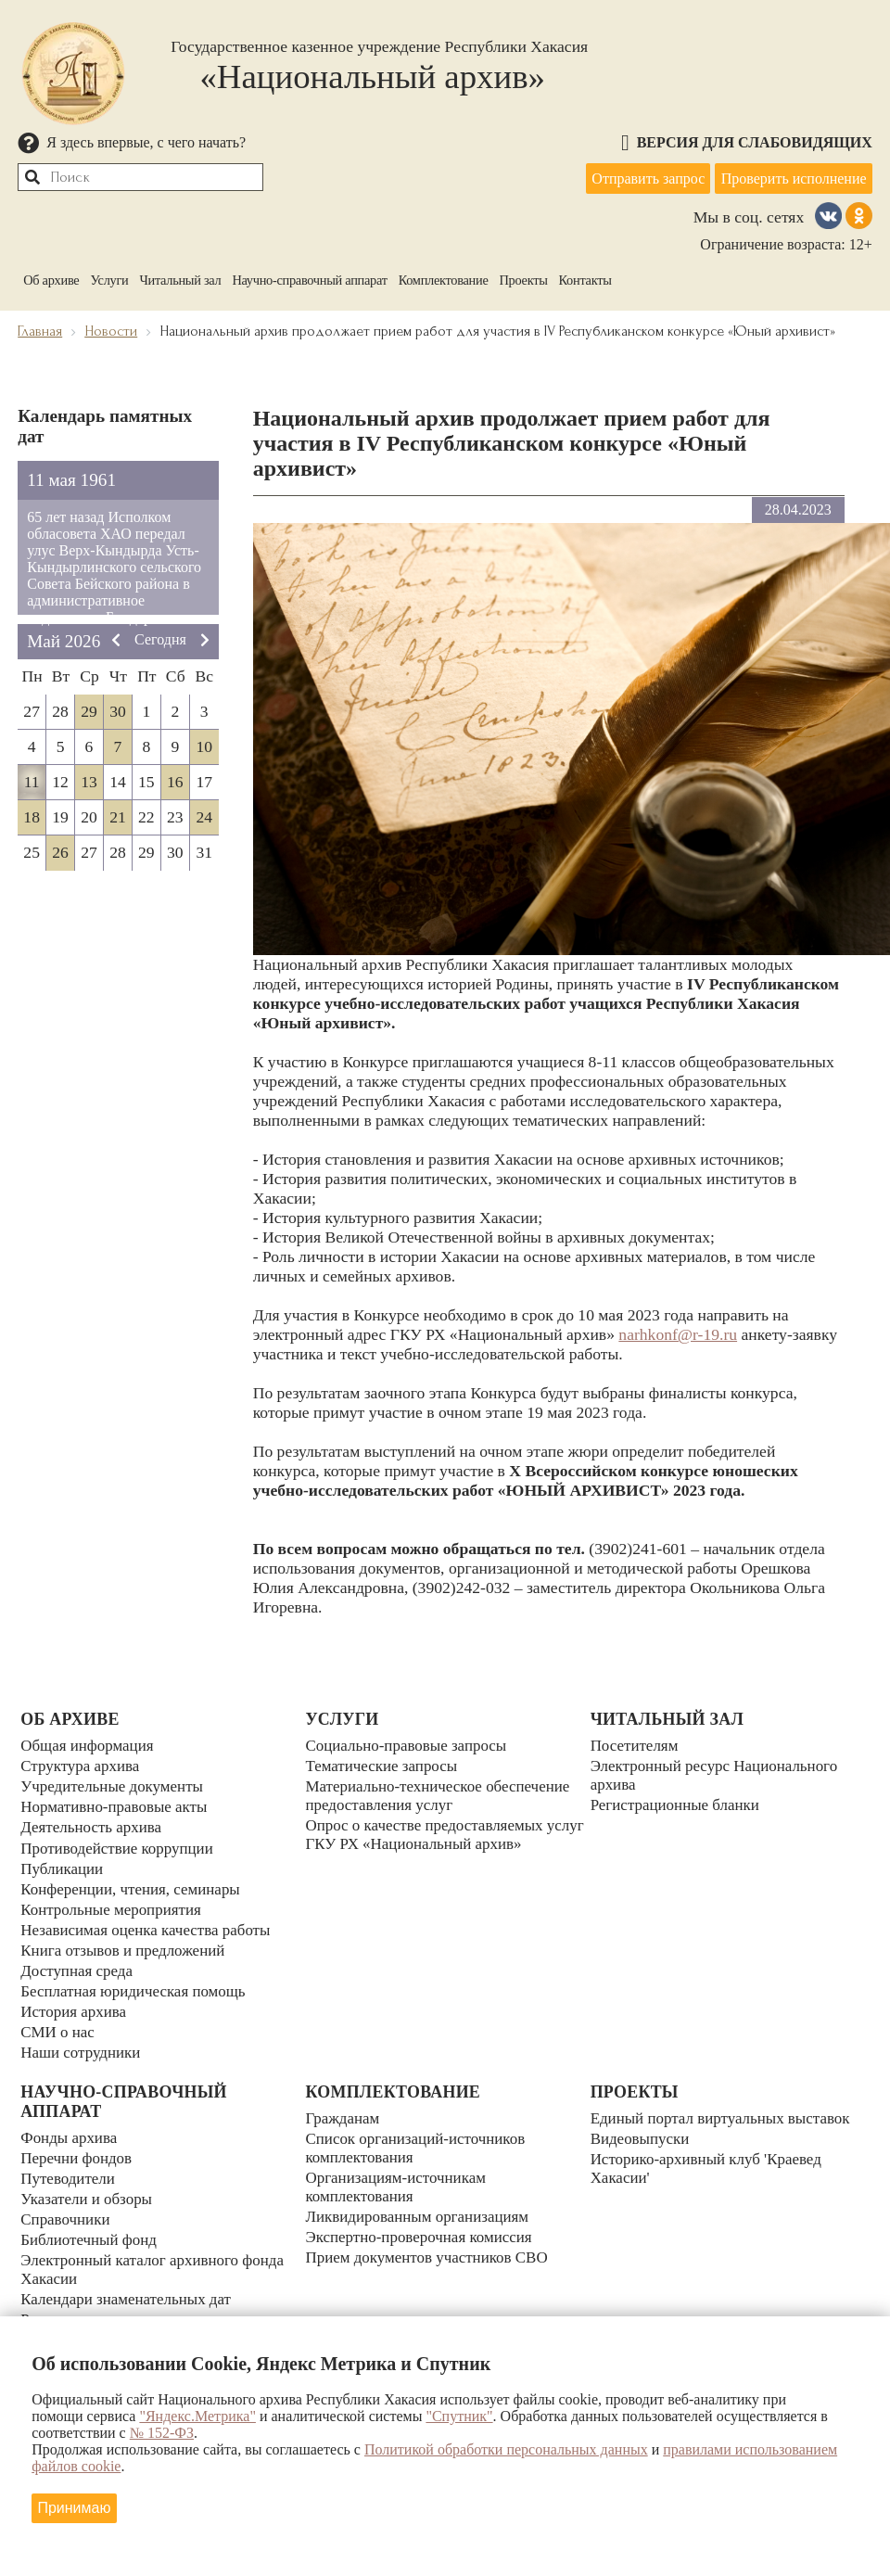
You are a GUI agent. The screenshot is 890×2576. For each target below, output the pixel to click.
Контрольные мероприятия (114, 1902)
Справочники (66, 2204)
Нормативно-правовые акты (117, 1804)
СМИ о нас (58, 2018)
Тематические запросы (384, 1765)
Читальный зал (180, 276)
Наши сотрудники (82, 2038)
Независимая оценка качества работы (150, 1921)
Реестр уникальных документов (130, 2301)
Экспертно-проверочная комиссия (422, 2222)
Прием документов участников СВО (430, 2242)
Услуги (109, 276)
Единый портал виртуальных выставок (725, 2106)
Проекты (524, 276)
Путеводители (69, 2165)
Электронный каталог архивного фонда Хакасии (157, 2253)
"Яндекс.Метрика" (197, 2415)
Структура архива (82, 1765)
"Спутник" (459, 2415)
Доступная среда (78, 1960)
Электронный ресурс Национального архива (719, 1775)
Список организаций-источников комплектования (419, 2135)
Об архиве (51, 276)
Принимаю (75, 2506)
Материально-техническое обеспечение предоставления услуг (442, 1795)
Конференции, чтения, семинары (134, 1882)
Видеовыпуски (642, 2125)
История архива (75, 1999)
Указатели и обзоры (88, 2184)
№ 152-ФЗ (162, 2432)
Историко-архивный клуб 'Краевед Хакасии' (711, 2155)
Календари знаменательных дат (129, 2282)
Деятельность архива (93, 1824)
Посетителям (636, 1746)
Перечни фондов (77, 2145)
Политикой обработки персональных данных (506, 2448)
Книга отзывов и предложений (126, 1941)
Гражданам (343, 2106)
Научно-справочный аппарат (309, 276)
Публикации (63, 1863)
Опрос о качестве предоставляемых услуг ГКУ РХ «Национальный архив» (438, 1834)
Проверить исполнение (792, 177)
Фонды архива (70, 2126)
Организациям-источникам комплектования (398, 2174)
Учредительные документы (115, 1785)
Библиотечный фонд (90, 2223)
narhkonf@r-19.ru (677, 1331)
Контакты (585, 276)
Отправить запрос (643, 177)
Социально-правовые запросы (409, 1746)
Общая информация (89, 1746)
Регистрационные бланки (678, 1804)
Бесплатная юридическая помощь (137, 1979)
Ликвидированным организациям (421, 2203)
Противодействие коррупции (120, 1843)
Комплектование (444, 276)
